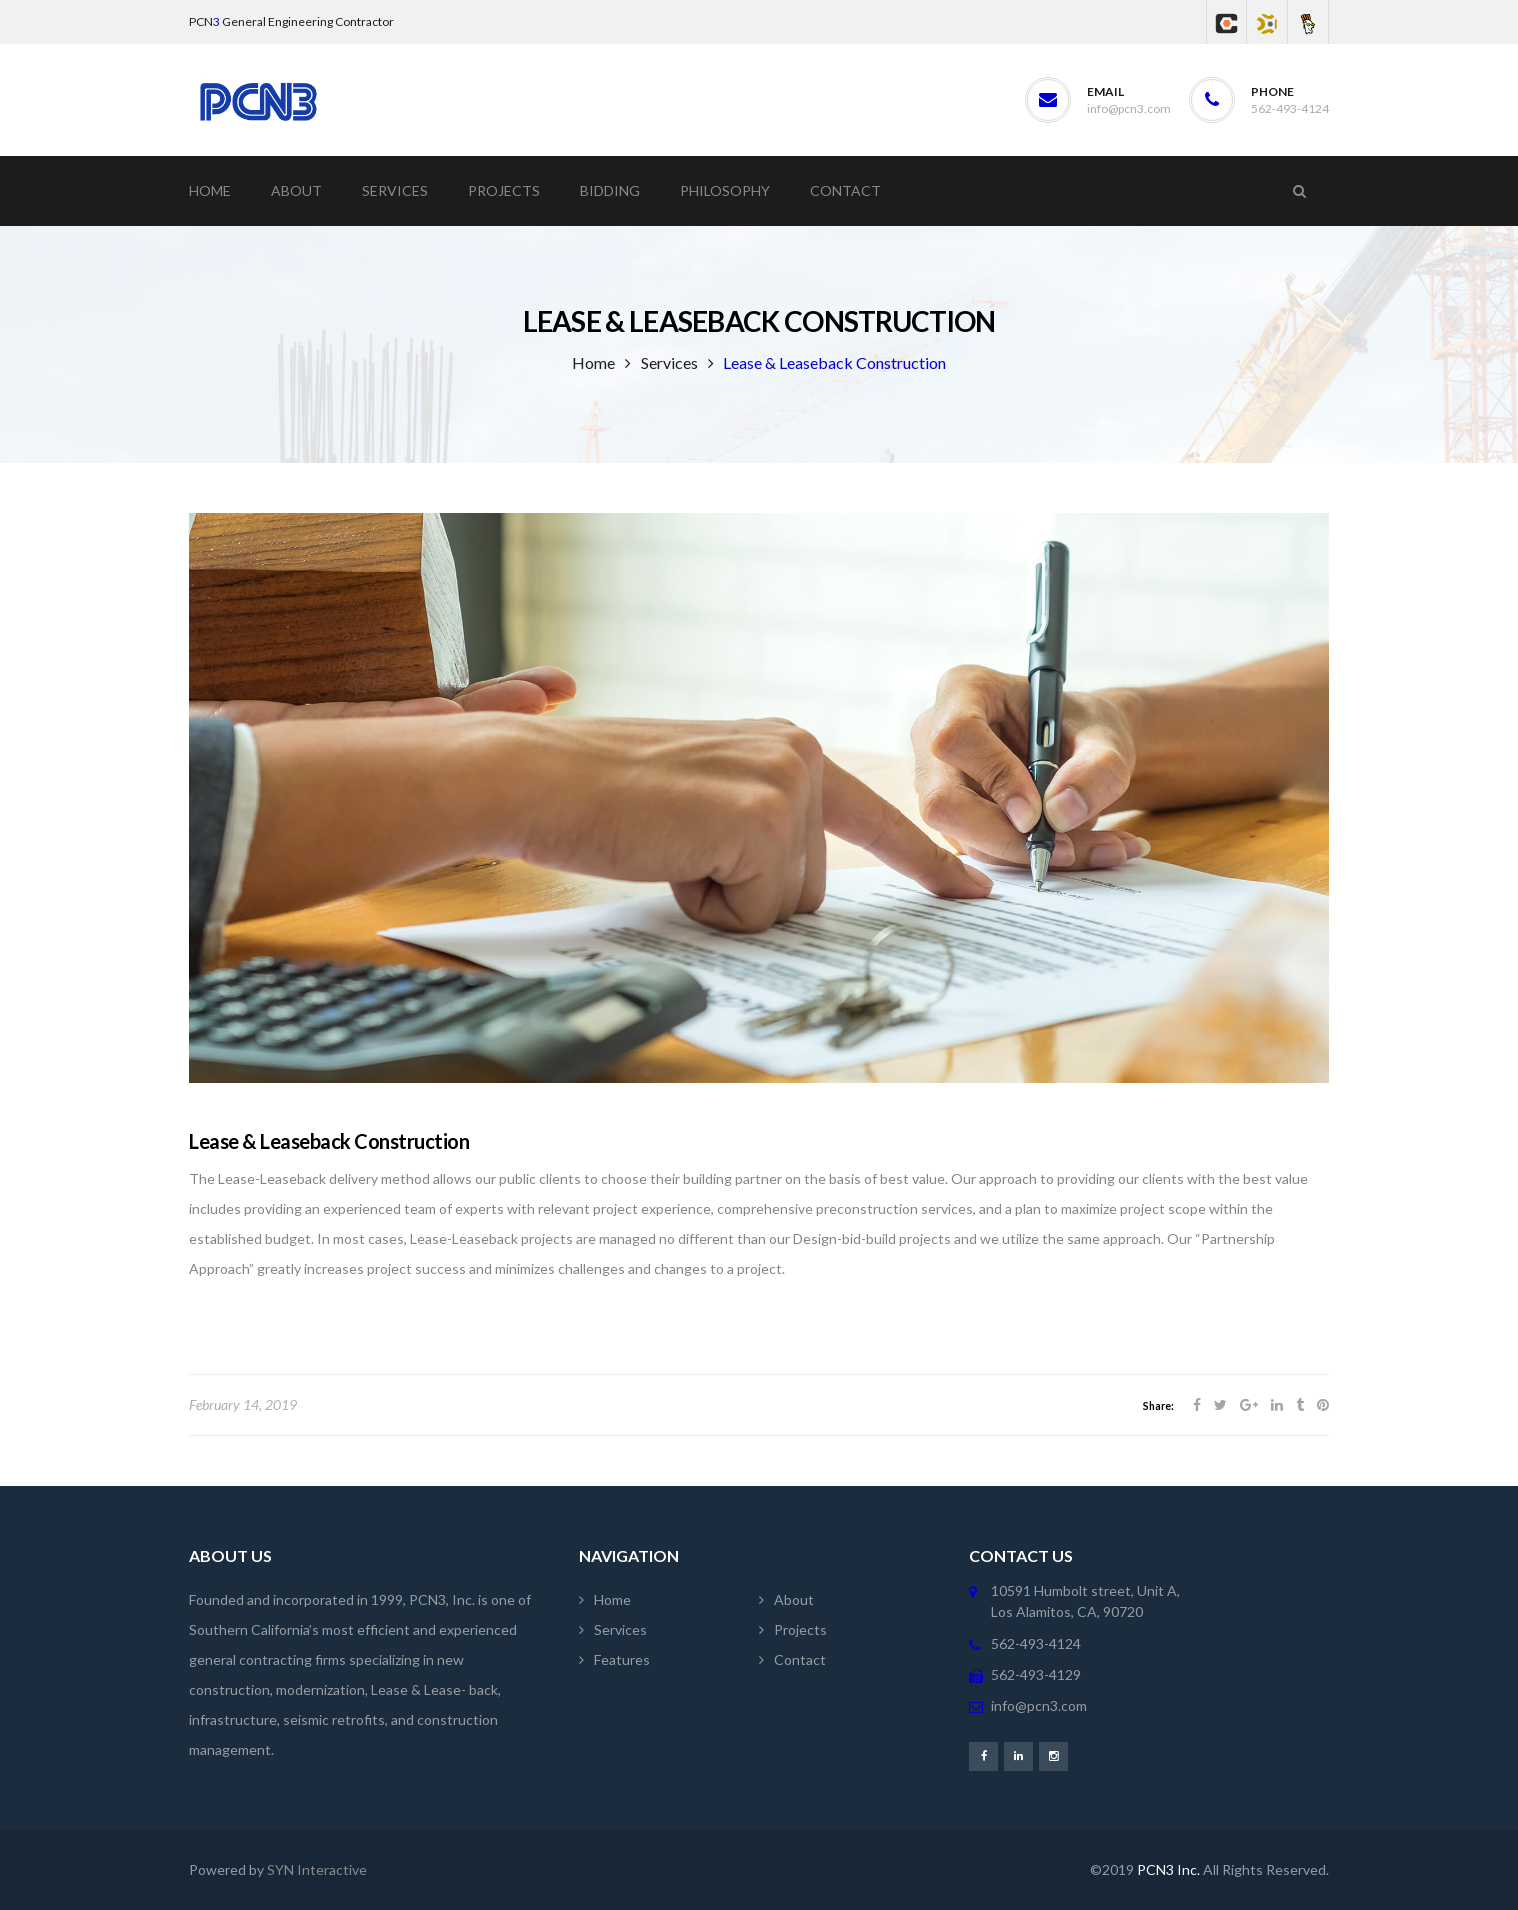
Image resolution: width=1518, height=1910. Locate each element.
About (794, 1599)
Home (593, 362)
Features (622, 1659)
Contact (800, 1659)
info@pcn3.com (1129, 108)
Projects (800, 1629)
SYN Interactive (317, 1869)
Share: (1158, 1406)
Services (669, 362)
